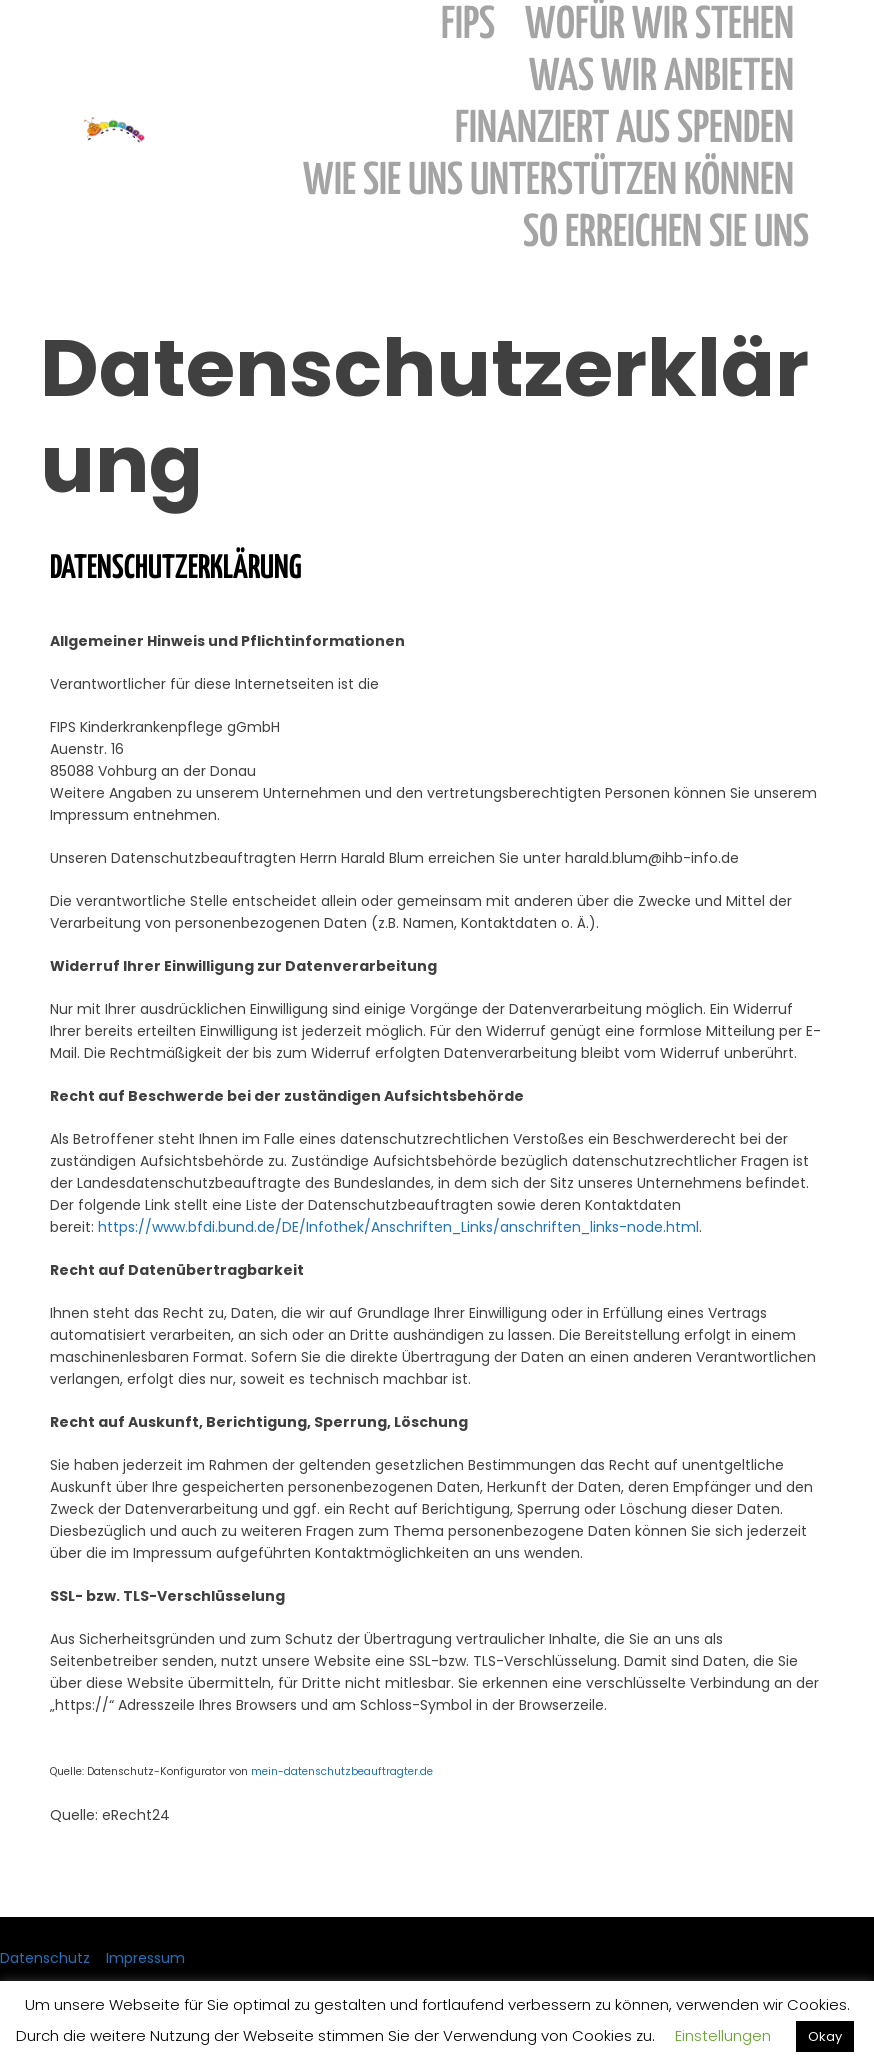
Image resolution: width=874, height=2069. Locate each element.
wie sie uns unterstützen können (548, 181)
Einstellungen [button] (723, 2035)
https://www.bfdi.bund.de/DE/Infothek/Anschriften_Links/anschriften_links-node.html (398, 1227)
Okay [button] (825, 2036)
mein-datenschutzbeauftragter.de (342, 1771)
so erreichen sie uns (666, 233)
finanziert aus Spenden (624, 129)
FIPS (468, 25)
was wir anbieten (661, 77)
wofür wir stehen (659, 25)
